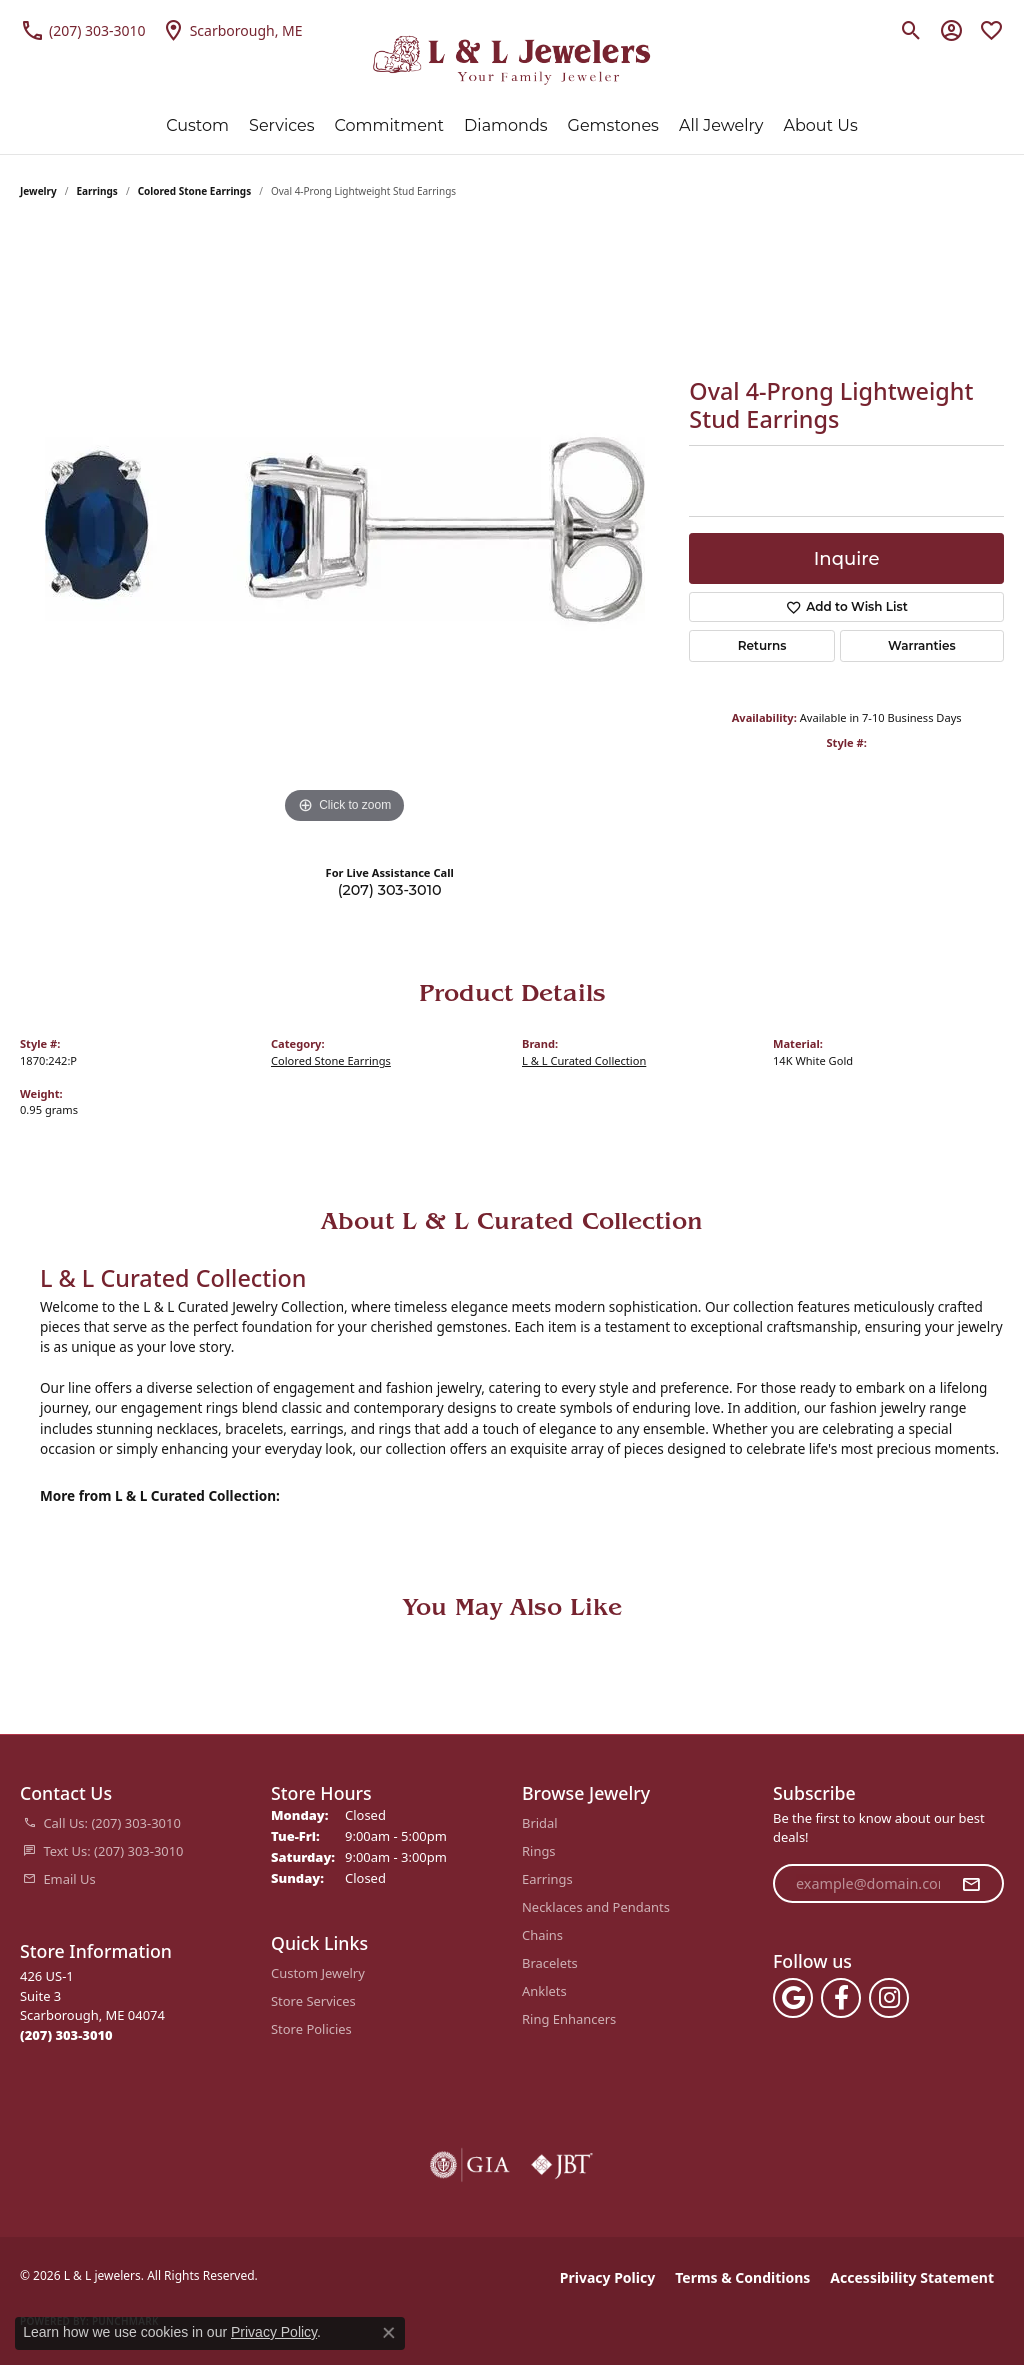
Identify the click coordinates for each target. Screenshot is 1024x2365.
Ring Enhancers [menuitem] (569, 2019)
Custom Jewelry (318, 1973)
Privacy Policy (607, 2277)
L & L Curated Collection (584, 1060)
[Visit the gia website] (470, 2165)
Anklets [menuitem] (544, 1991)
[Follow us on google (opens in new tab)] (793, 1998)
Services (281, 125)
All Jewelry (721, 125)
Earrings (97, 191)
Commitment (390, 125)
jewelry (38, 191)
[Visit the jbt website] (562, 2165)
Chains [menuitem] (542, 1935)
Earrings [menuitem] (547, 1879)
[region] (345, 529)
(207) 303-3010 (390, 890)
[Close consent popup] (389, 2333)
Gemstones (613, 125)
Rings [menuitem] (539, 1851)
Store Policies (311, 2029)
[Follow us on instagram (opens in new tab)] (889, 1998)
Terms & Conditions (742, 2277)
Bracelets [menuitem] (550, 1963)
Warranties (922, 645)
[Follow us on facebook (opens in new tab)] (841, 1998)
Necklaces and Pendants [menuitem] (596, 1907)
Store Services (313, 2001)
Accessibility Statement (912, 2277)
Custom (197, 125)
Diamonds (505, 125)
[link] (83, 30)
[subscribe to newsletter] (971, 1884)
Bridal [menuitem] (540, 1823)
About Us (820, 125)
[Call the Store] (66, 2035)
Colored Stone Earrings (195, 191)
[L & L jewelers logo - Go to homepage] (512, 60)
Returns (762, 645)
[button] (911, 30)
